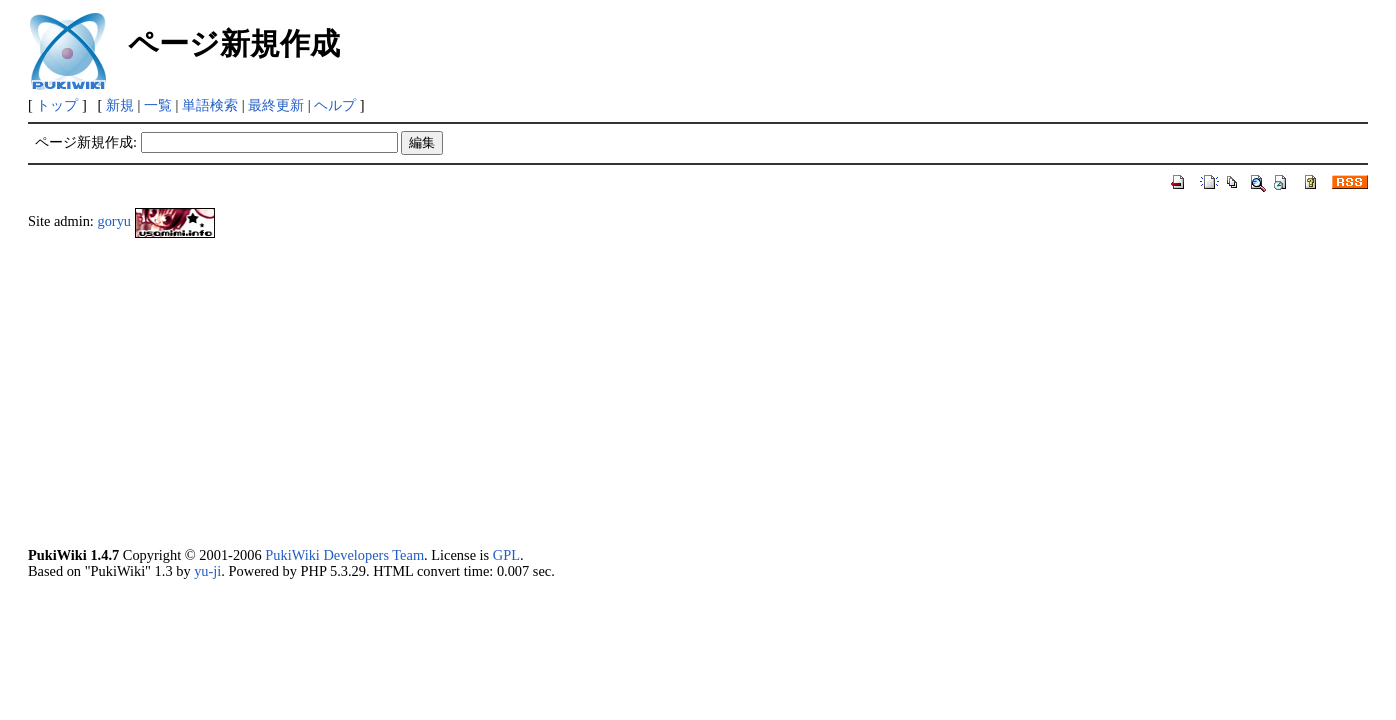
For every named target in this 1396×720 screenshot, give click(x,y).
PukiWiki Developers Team (344, 555)
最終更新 (276, 105)
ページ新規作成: (86, 142)
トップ (57, 105)
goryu (114, 221)
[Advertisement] (628, 392)
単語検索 (210, 105)
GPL (506, 555)
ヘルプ (335, 105)
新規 (120, 105)
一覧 (158, 105)
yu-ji (207, 571)
